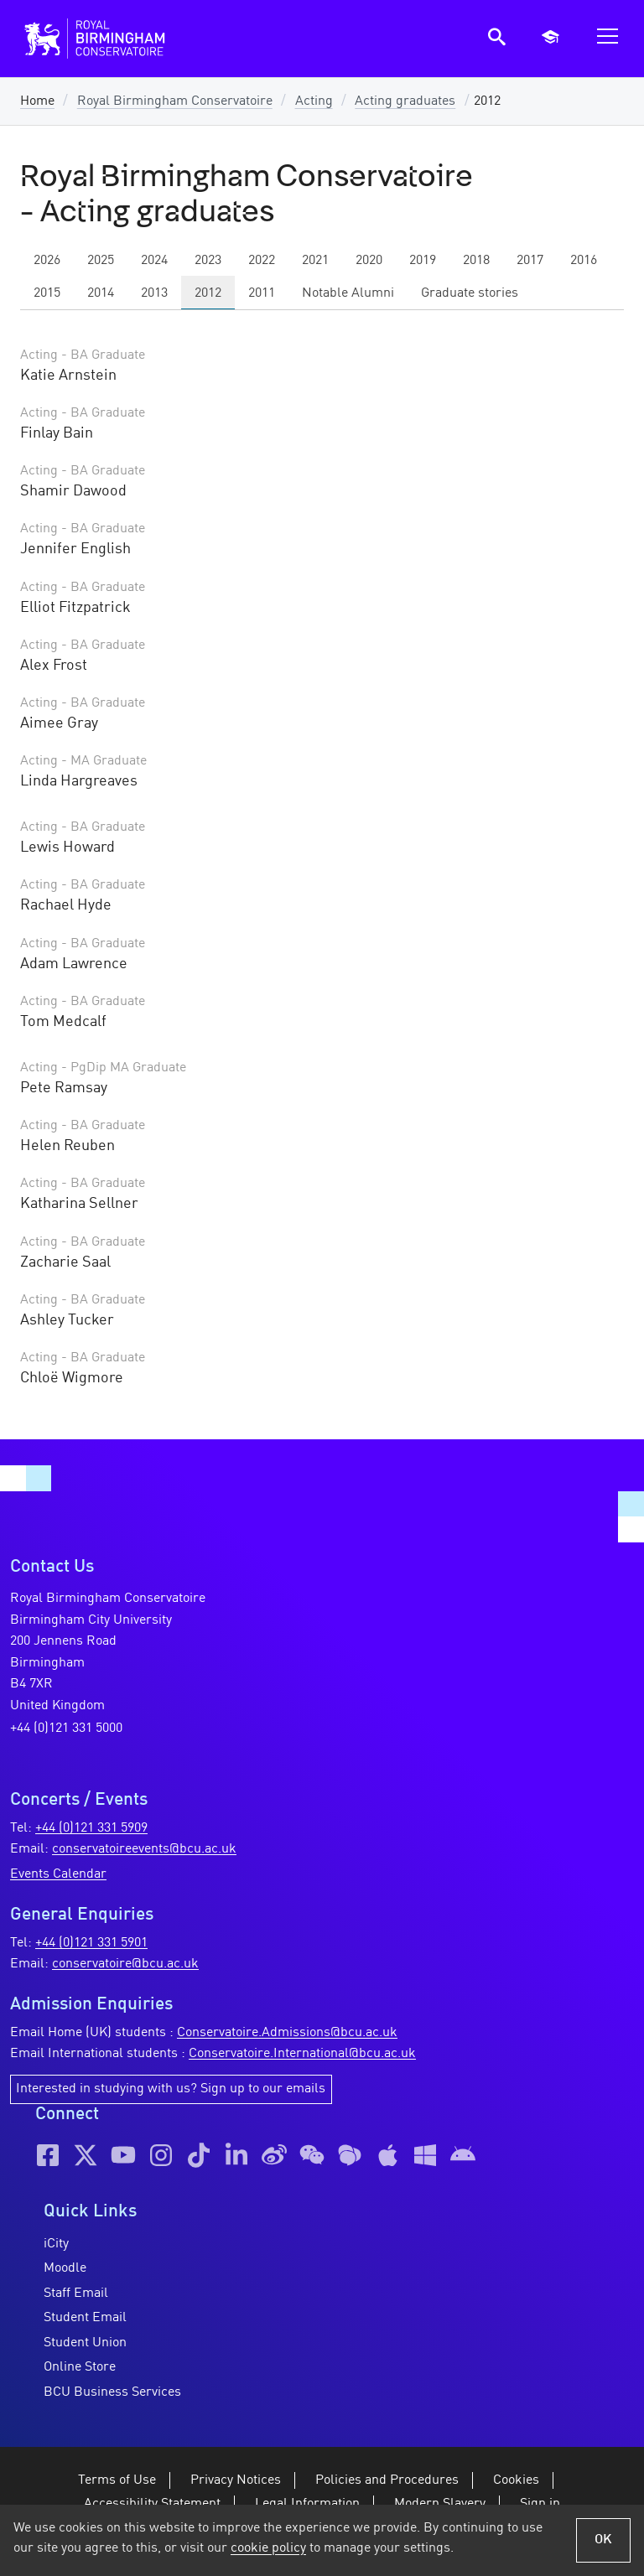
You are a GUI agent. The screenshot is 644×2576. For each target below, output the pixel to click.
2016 (583, 260)
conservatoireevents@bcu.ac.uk (144, 1849)
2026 (47, 260)
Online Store (80, 2367)
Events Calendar (58, 1874)
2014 (100, 293)
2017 (530, 260)
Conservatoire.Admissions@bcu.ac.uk (287, 2033)
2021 (315, 260)
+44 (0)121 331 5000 (66, 1728)
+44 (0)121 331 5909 (91, 1828)
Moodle (65, 2268)
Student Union (85, 2343)
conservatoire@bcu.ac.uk (125, 1964)
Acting (314, 101)
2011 (261, 293)
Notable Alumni (348, 293)
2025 (100, 260)
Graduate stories (469, 293)
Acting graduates (405, 101)
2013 (154, 293)
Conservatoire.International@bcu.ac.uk (302, 2053)
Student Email (85, 2318)
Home (37, 101)
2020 (369, 260)
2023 (208, 260)
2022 (261, 260)
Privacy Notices (235, 2480)
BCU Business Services (112, 2392)
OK (603, 2540)
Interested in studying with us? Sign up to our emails (170, 2089)
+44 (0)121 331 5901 (91, 1943)
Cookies (516, 2480)
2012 (208, 293)
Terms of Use (117, 2480)
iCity (56, 2244)
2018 (476, 260)
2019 (422, 260)
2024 (154, 260)
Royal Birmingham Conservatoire (175, 101)
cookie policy (268, 2548)
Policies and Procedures (387, 2480)
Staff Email (76, 2293)
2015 (47, 293)
